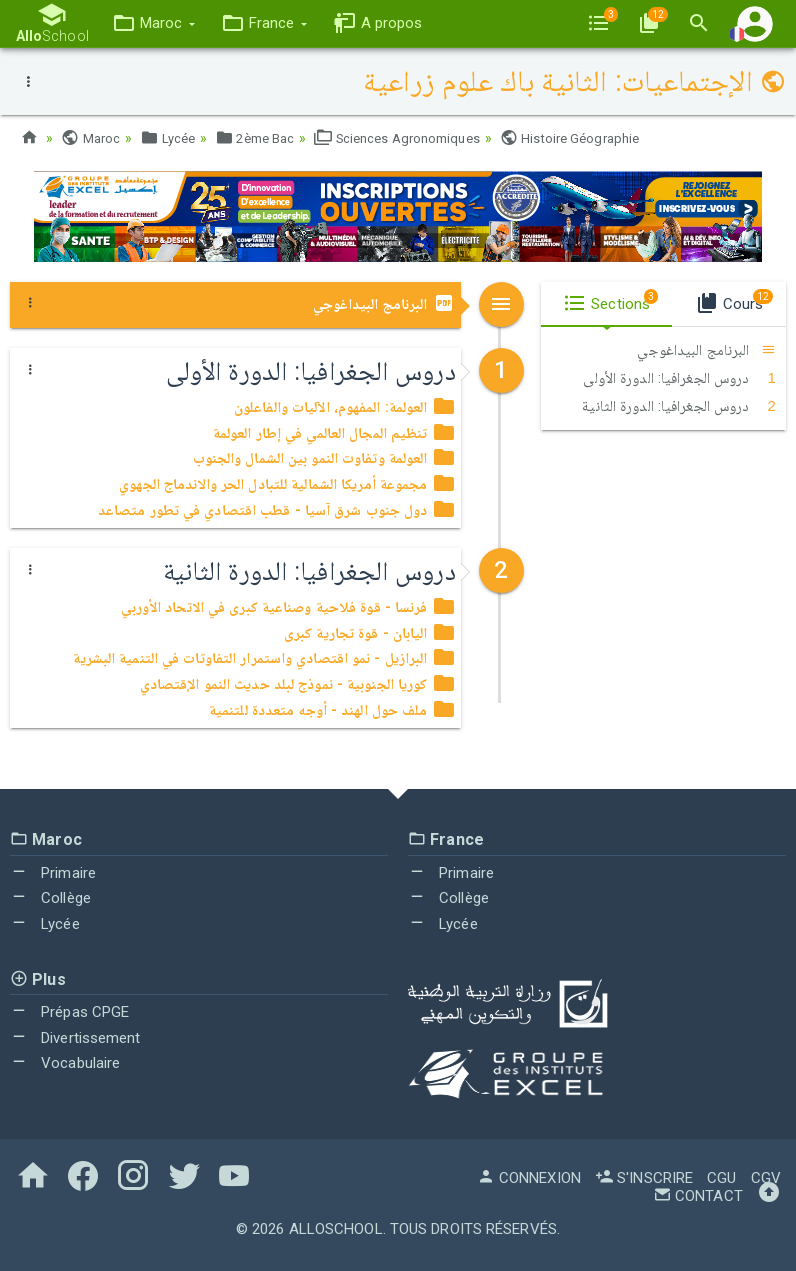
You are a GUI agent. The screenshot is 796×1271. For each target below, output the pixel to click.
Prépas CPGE (69, 1012)
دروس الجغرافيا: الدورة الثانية (679, 406)
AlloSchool (336, 1229)
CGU (721, 1178)
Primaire (53, 873)
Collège (50, 898)
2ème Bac (264, 138)
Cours (734, 301)
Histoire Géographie (598, 138)
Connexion (529, 1178)
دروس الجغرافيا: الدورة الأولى (679, 378)
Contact (698, 1196)
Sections (610, 301)
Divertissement (75, 1038)
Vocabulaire (65, 1063)
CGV (766, 1178)
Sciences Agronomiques (415, 138)
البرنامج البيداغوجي (384, 304)
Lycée (172, 138)
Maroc (92, 138)
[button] (147, 23)
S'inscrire (644, 1178)
